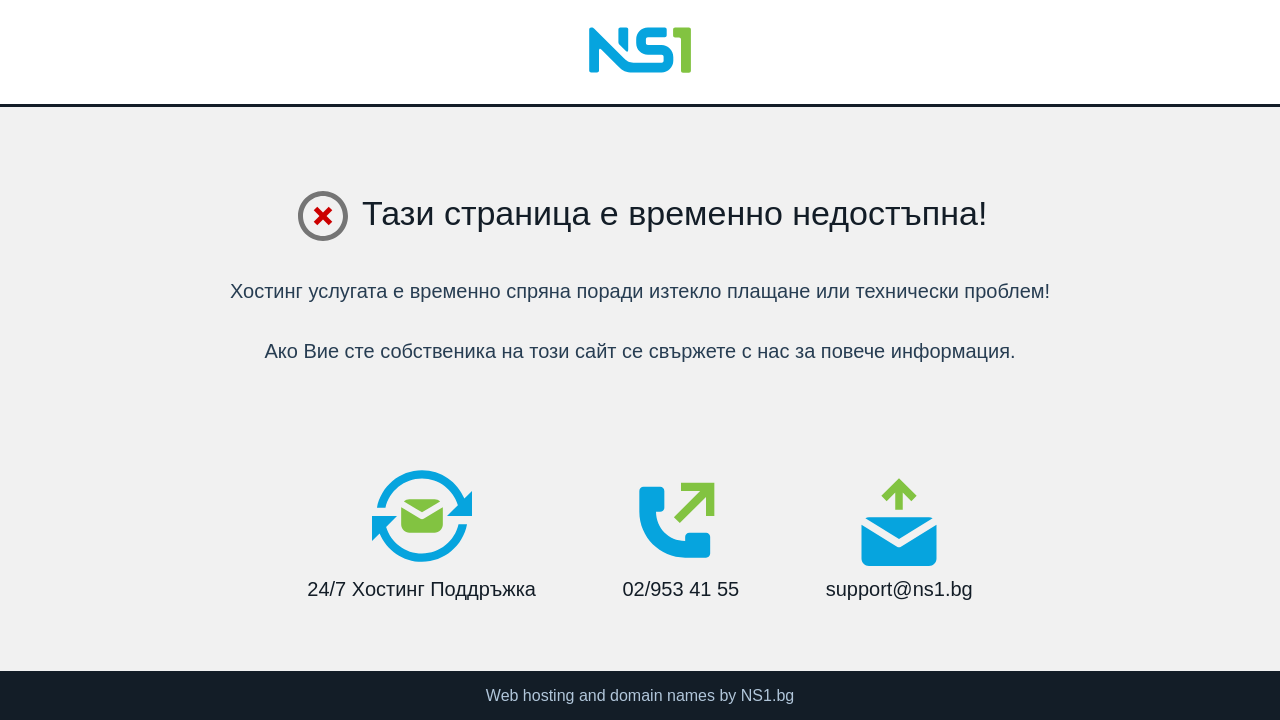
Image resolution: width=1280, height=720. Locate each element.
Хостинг (266, 291)
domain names (662, 695)
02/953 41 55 (680, 533)
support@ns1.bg (899, 538)
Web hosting (530, 695)
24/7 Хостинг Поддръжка (421, 533)
